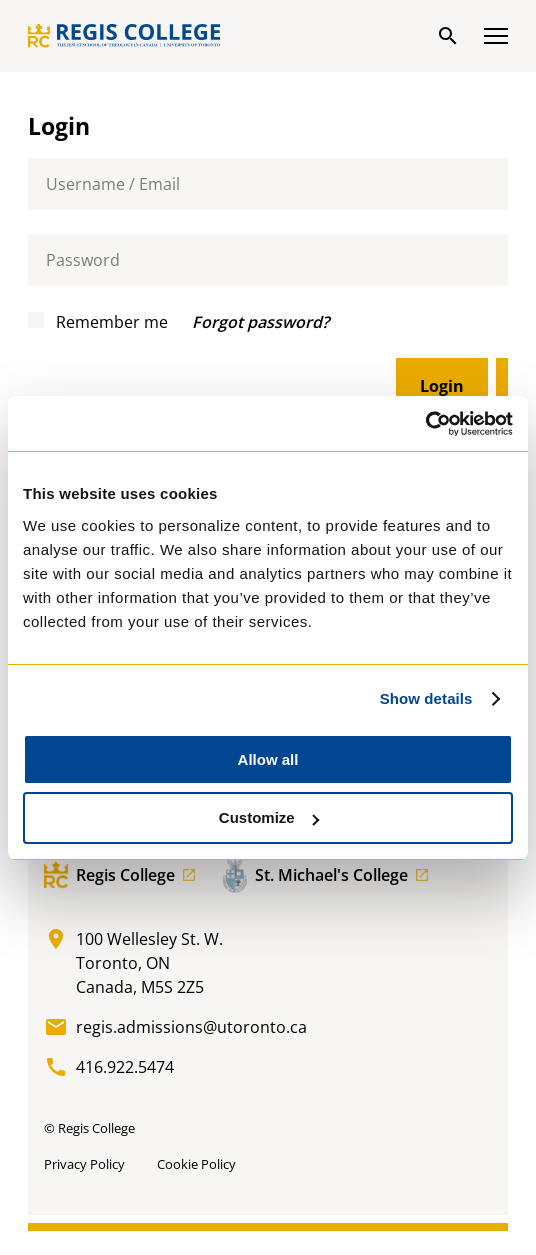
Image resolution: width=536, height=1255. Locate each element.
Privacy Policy (84, 1164)
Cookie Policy (196, 1164)
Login (442, 386)
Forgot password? (260, 322)
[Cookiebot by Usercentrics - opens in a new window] (425, 424)
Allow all (268, 759)
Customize (269, 817)
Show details (426, 698)
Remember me (98, 322)
